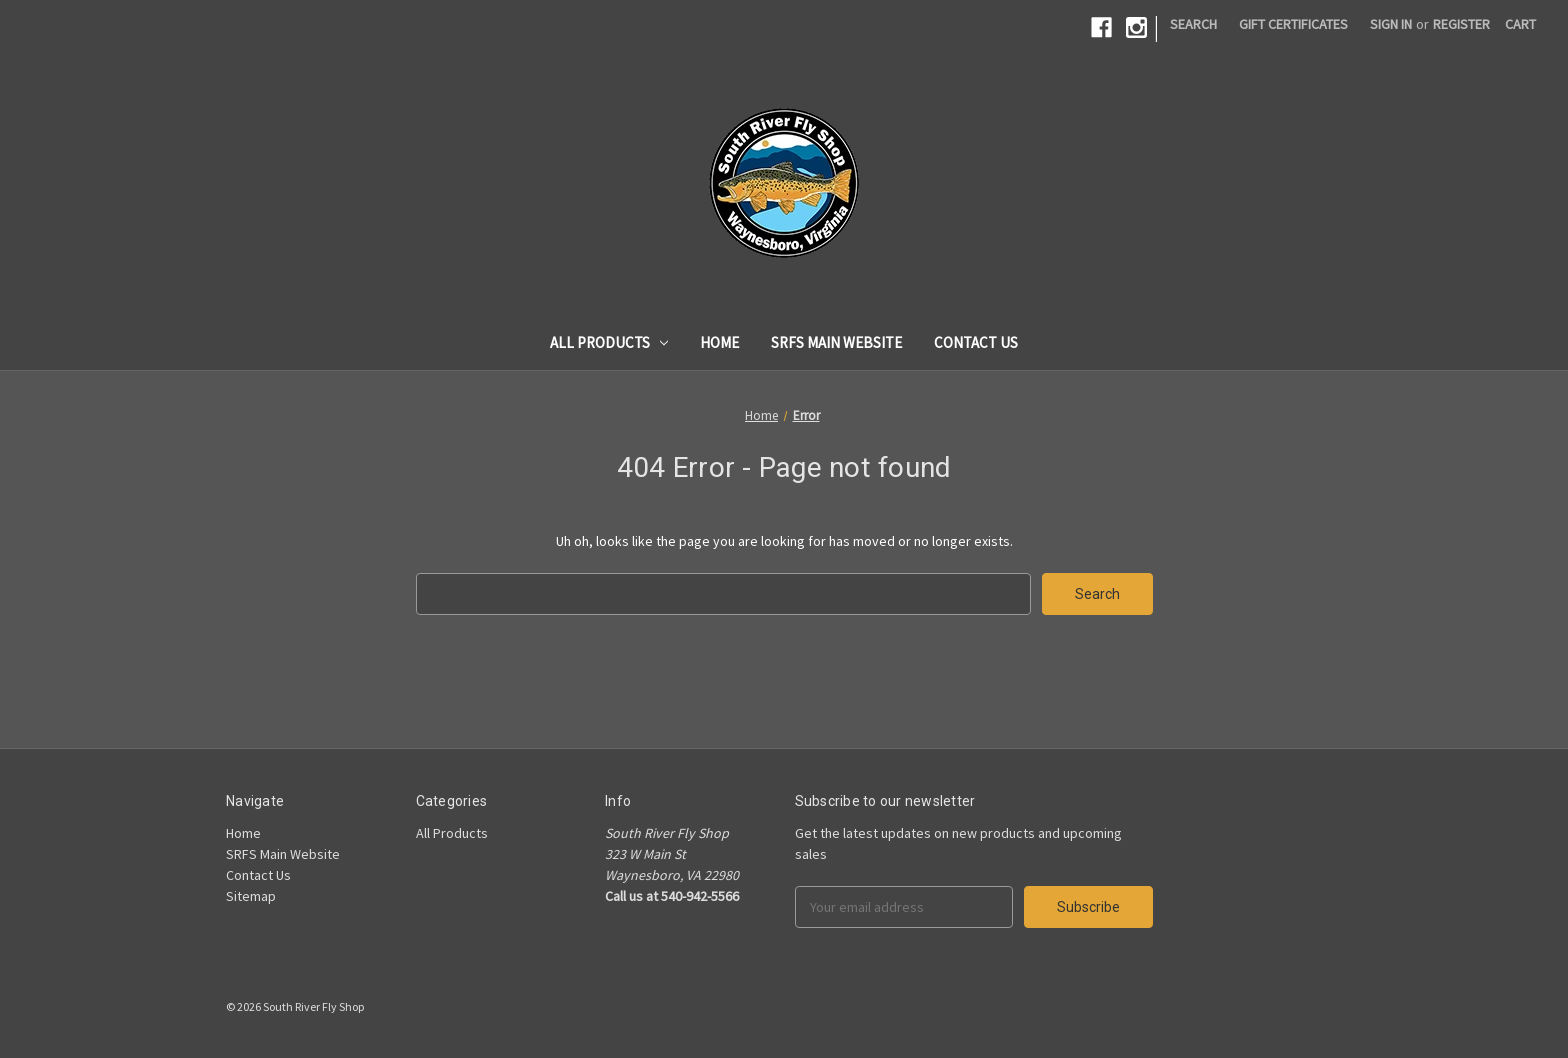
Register (1461, 24)
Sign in (1391, 24)
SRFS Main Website (836, 342)
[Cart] (1520, 24)
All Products (609, 342)
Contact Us (976, 342)
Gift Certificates (1293, 24)
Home (719, 342)
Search (1193, 24)
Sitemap (251, 896)
